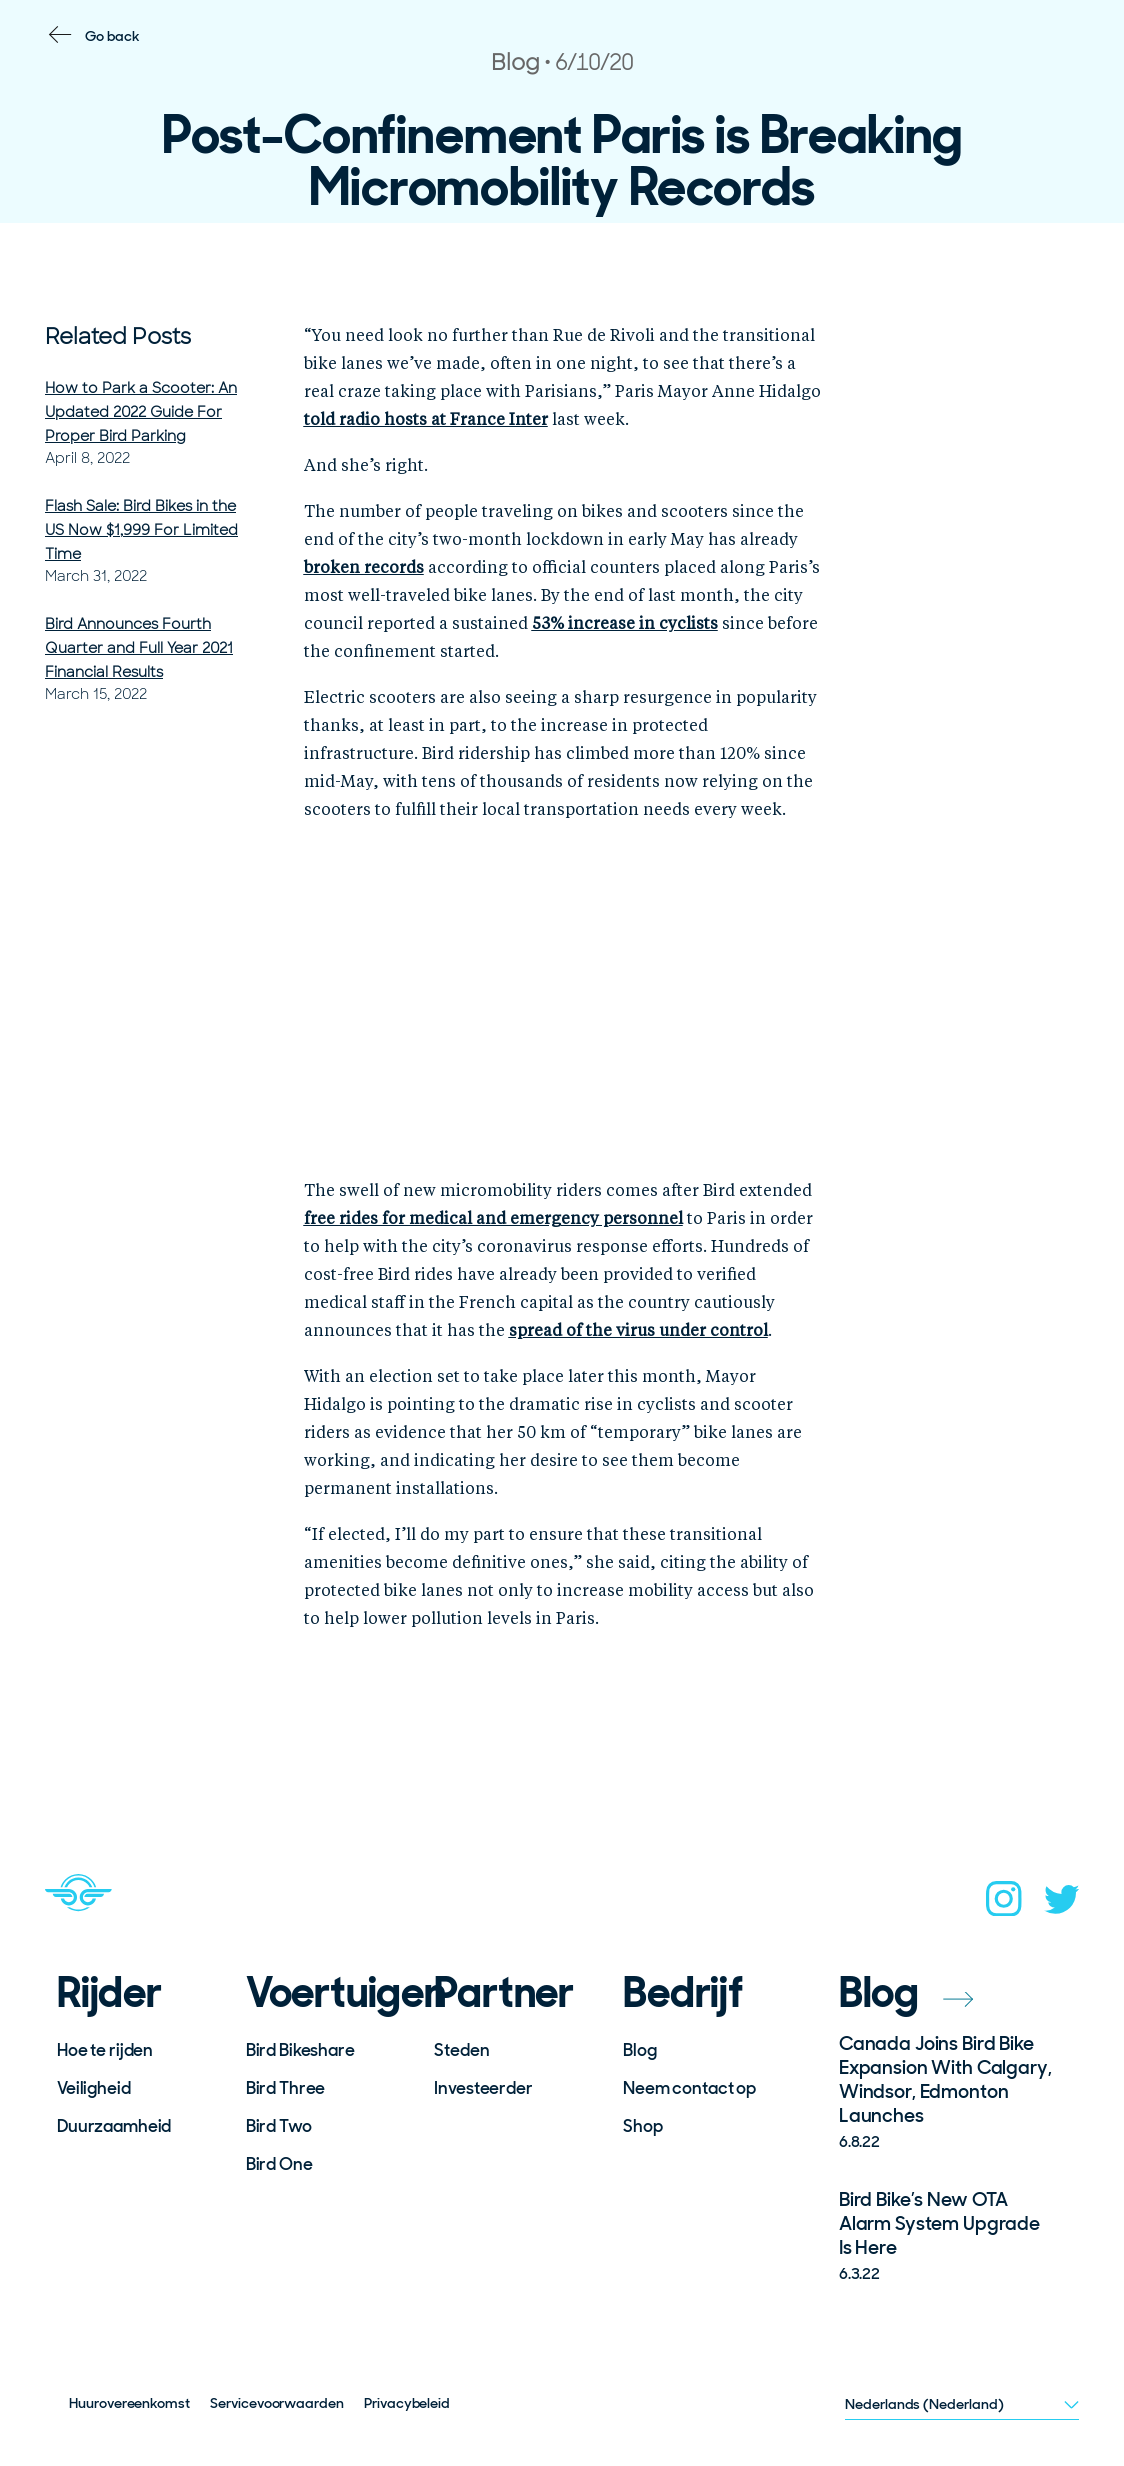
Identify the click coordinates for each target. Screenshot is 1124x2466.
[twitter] (1062, 1905)
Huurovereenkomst (129, 2403)
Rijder (109, 1993)
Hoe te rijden (105, 2050)
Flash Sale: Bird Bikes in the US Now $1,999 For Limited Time (141, 530)
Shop (642, 2126)
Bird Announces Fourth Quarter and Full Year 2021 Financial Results (139, 648)
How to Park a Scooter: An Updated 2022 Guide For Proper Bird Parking (141, 412)
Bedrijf (683, 1993)
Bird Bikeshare (300, 2050)
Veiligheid (94, 2088)
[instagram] (1004, 1905)
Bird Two (279, 2126)
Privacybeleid (407, 2403)
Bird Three (286, 2088)
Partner (504, 1993)
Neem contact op (689, 2088)
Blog (639, 2050)
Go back (112, 36)
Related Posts (118, 336)
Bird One (279, 2164)
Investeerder (483, 2088)
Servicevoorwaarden (277, 2403)
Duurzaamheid (114, 2126)
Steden (461, 2050)
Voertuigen (327, 1993)
